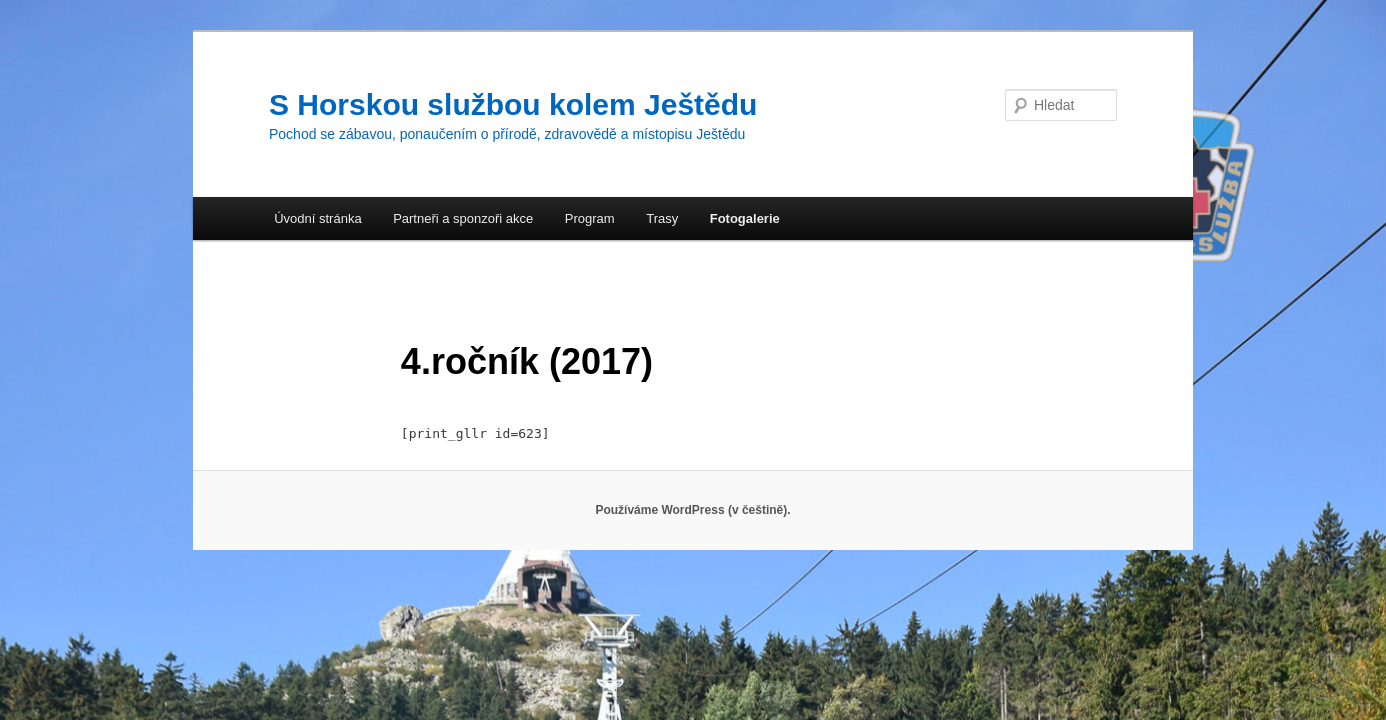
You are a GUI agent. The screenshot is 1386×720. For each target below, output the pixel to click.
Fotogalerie (745, 218)
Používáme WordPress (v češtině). (692, 510)
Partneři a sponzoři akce (463, 218)
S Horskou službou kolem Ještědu (513, 104)
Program (590, 218)
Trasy (662, 218)
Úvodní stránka (317, 218)
